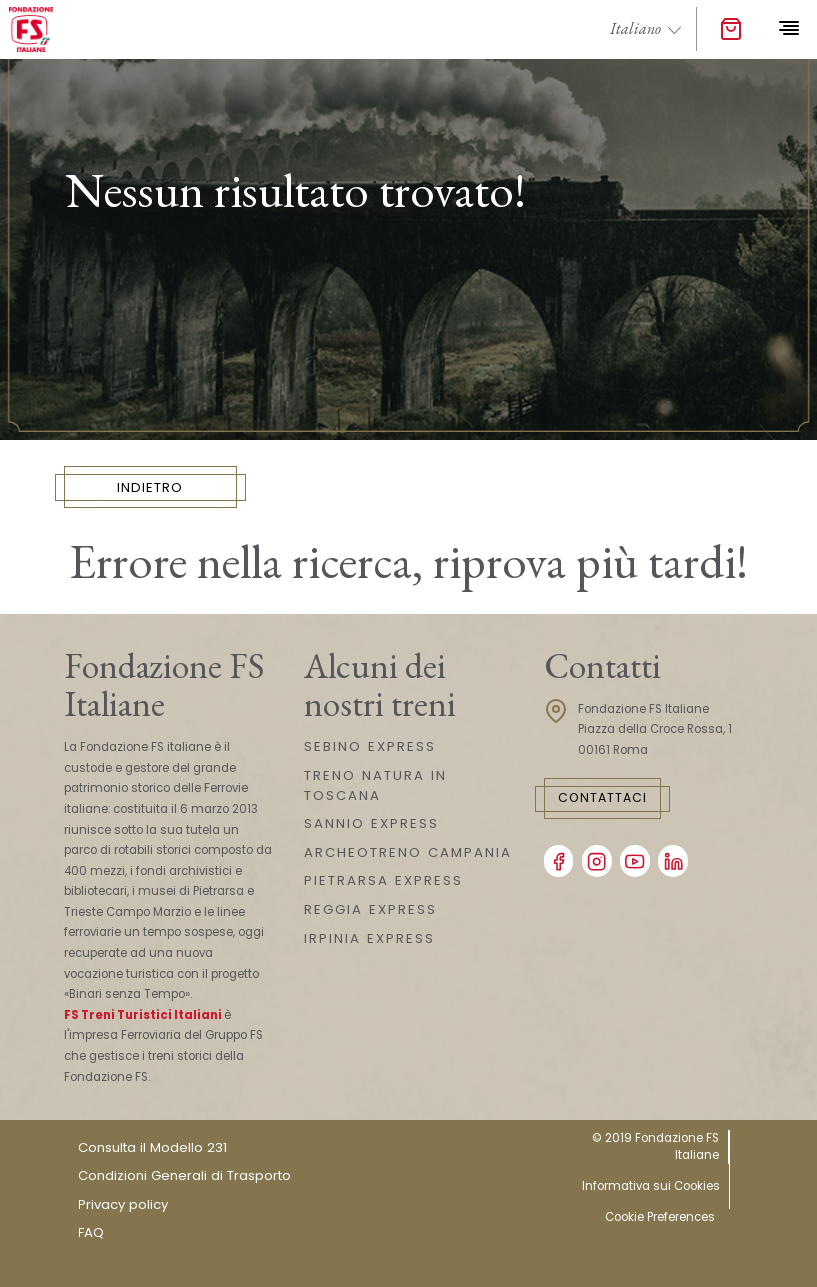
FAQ (91, 1232)
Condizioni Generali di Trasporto (184, 1175)
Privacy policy (123, 1204)
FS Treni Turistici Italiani (143, 1015)
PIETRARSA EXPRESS (383, 880)
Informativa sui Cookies (651, 1186)
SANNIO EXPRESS (371, 823)
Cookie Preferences (660, 1217)
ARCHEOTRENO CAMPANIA (408, 852)
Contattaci (602, 797)
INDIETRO (150, 487)
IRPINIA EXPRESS (369, 938)
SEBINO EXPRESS (370, 746)
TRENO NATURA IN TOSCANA (375, 785)
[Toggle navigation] (788, 29)
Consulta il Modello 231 (152, 1147)
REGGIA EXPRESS (370, 909)
